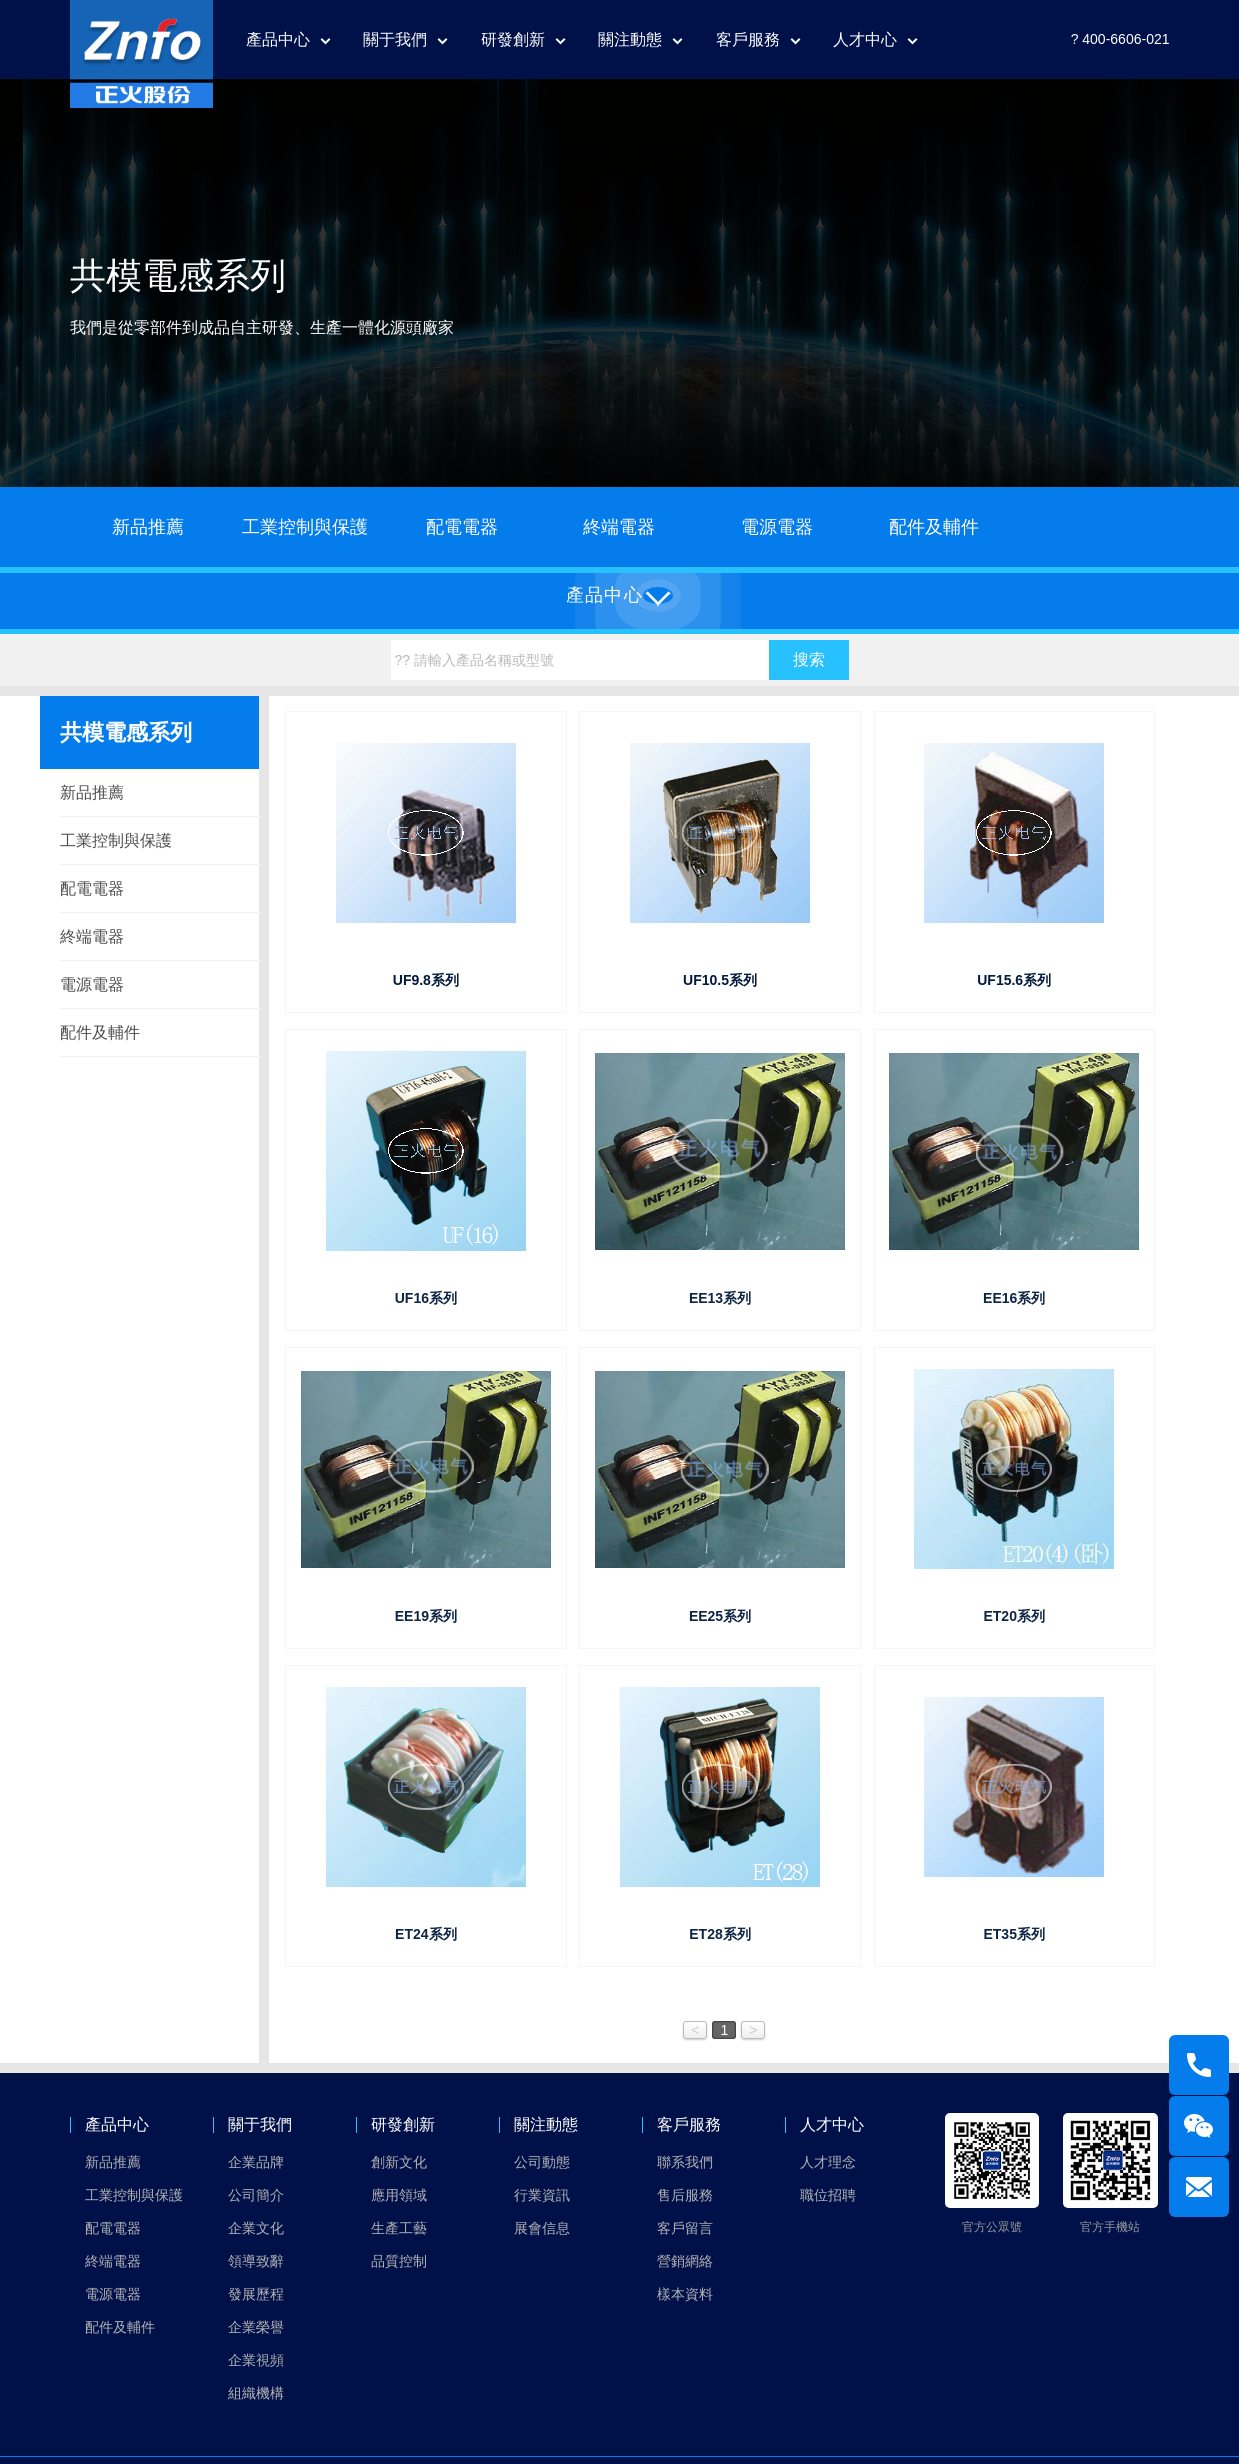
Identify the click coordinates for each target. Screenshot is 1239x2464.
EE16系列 (1014, 1298)
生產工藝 (399, 2228)
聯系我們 (685, 2162)
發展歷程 (256, 2294)
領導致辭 (256, 2261)
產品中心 (278, 39)
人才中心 (865, 39)
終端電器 (619, 527)
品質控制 (399, 2261)
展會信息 (542, 2228)
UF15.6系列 (1014, 980)
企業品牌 (256, 2162)
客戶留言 (685, 2228)
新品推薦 (148, 527)
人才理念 (828, 2162)
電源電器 (777, 527)
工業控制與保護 (305, 527)
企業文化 (256, 2228)
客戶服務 (748, 39)
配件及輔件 (934, 527)
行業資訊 (542, 2195)
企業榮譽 (256, 2327)
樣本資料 (685, 2294)
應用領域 (399, 2195)
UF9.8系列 (426, 980)
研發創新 (513, 39)
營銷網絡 (685, 2261)
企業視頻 (256, 2360)
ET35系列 (1013, 1934)
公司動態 (542, 2162)
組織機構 (256, 2393)
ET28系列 (719, 1934)
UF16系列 (426, 1298)
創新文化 (399, 2162)
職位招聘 (828, 2195)
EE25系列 (720, 1616)
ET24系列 (425, 1934)
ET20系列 (1013, 1616)
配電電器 (462, 527)
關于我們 (395, 39)
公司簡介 (256, 2195)
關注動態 (630, 39)
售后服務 (685, 2195)
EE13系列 (720, 1298)
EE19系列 (426, 1616)
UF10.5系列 (720, 980)
